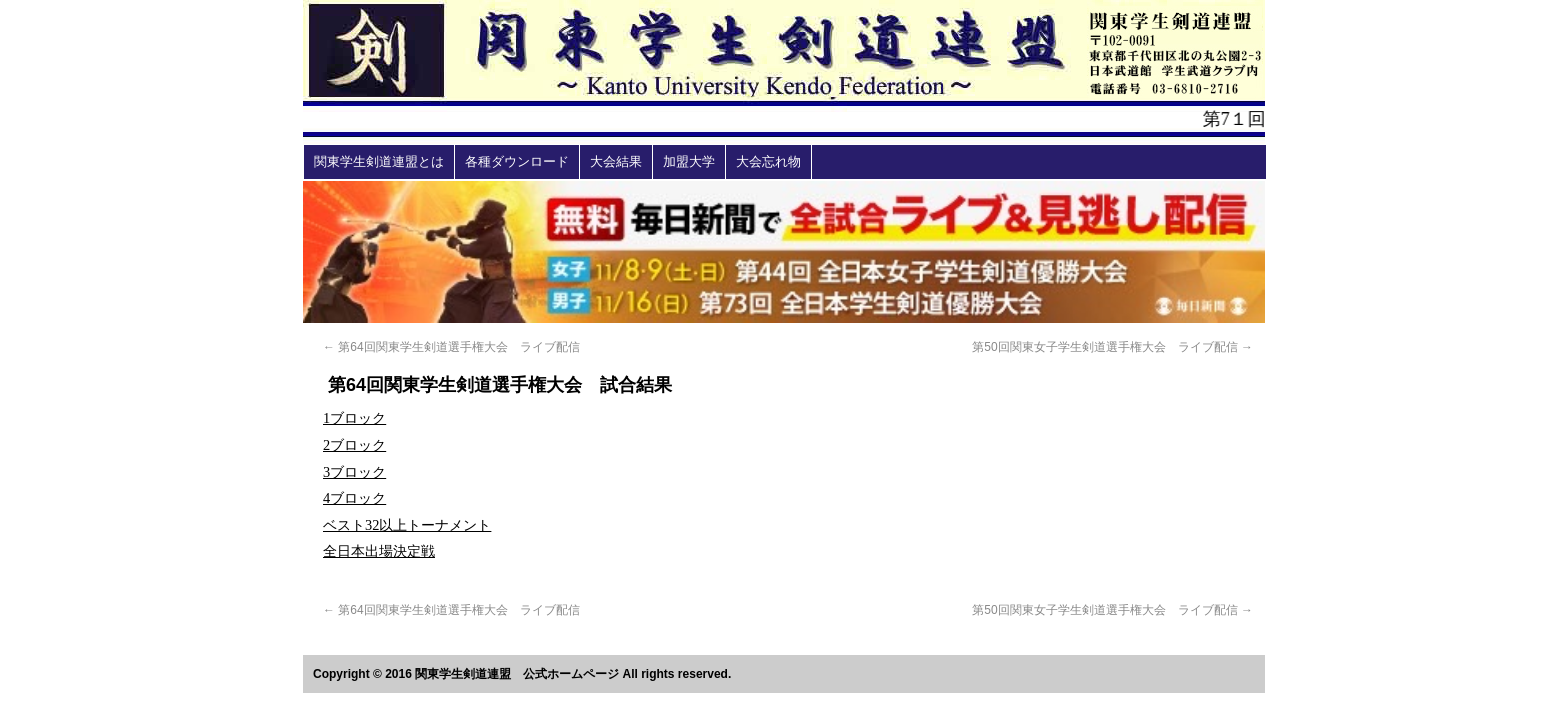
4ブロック (354, 498)
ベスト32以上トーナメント (407, 525)
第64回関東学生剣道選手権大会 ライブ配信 (451, 347)
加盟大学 (689, 161)
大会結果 (616, 161)
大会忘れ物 (768, 161)
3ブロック (354, 472)
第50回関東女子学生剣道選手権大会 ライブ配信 (1112, 347)
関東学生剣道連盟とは (379, 161)
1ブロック (354, 418)
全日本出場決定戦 (379, 551)
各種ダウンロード (517, 161)
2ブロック (354, 445)
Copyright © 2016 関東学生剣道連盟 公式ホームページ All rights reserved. (522, 674)
